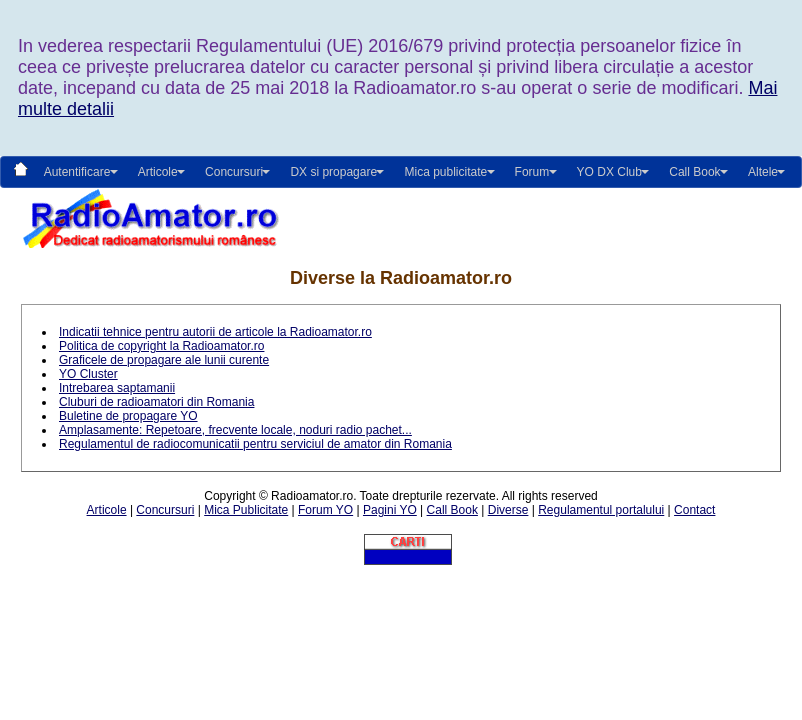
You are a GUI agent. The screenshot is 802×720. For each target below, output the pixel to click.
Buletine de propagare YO (128, 416)
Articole (107, 510)
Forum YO (325, 510)
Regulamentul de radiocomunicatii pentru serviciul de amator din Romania (255, 444)
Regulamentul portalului (601, 510)
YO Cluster (88, 374)
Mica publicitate (445, 172)
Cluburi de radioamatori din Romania (156, 402)
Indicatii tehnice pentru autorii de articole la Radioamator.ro (215, 332)
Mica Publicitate (246, 510)
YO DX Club (609, 172)
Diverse (508, 510)
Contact (694, 510)
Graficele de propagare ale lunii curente (164, 360)
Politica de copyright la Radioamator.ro (161, 346)
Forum (532, 172)
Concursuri (165, 510)
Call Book (694, 172)
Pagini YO (390, 510)
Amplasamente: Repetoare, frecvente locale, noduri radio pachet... (235, 430)
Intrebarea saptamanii (117, 388)
